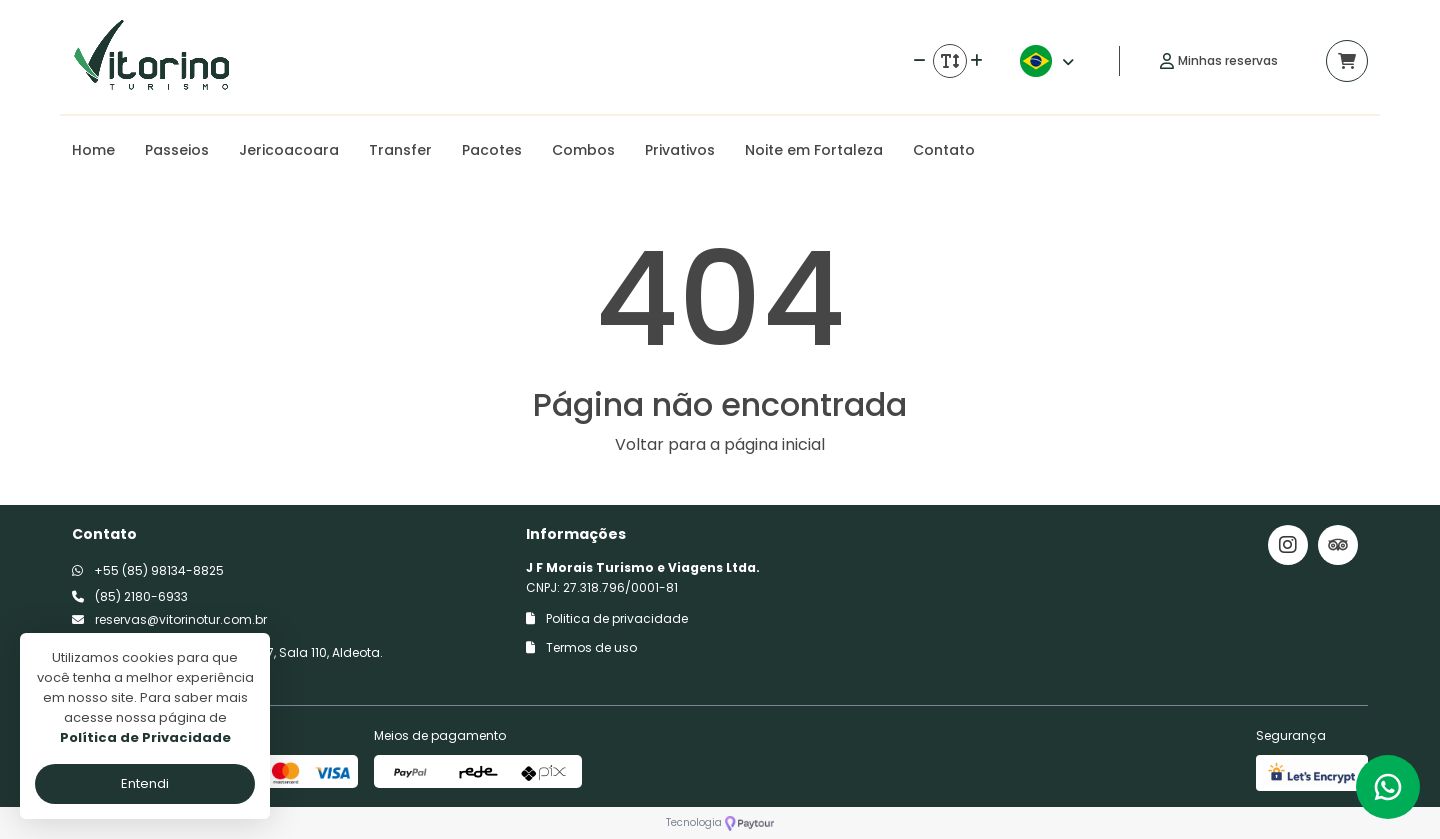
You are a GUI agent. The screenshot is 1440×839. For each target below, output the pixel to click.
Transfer (400, 150)
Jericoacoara (289, 150)
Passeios (177, 150)
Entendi (145, 783)
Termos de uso (581, 647)
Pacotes (492, 150)
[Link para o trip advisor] (1338, 545)
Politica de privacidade (607, 618)
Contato (944, 150)
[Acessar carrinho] (1347, 61)
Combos (583, 150)
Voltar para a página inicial (720, 444)
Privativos (680, 150)
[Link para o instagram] (1288, 545)
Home (93, 150)
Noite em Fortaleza (814, 150)
